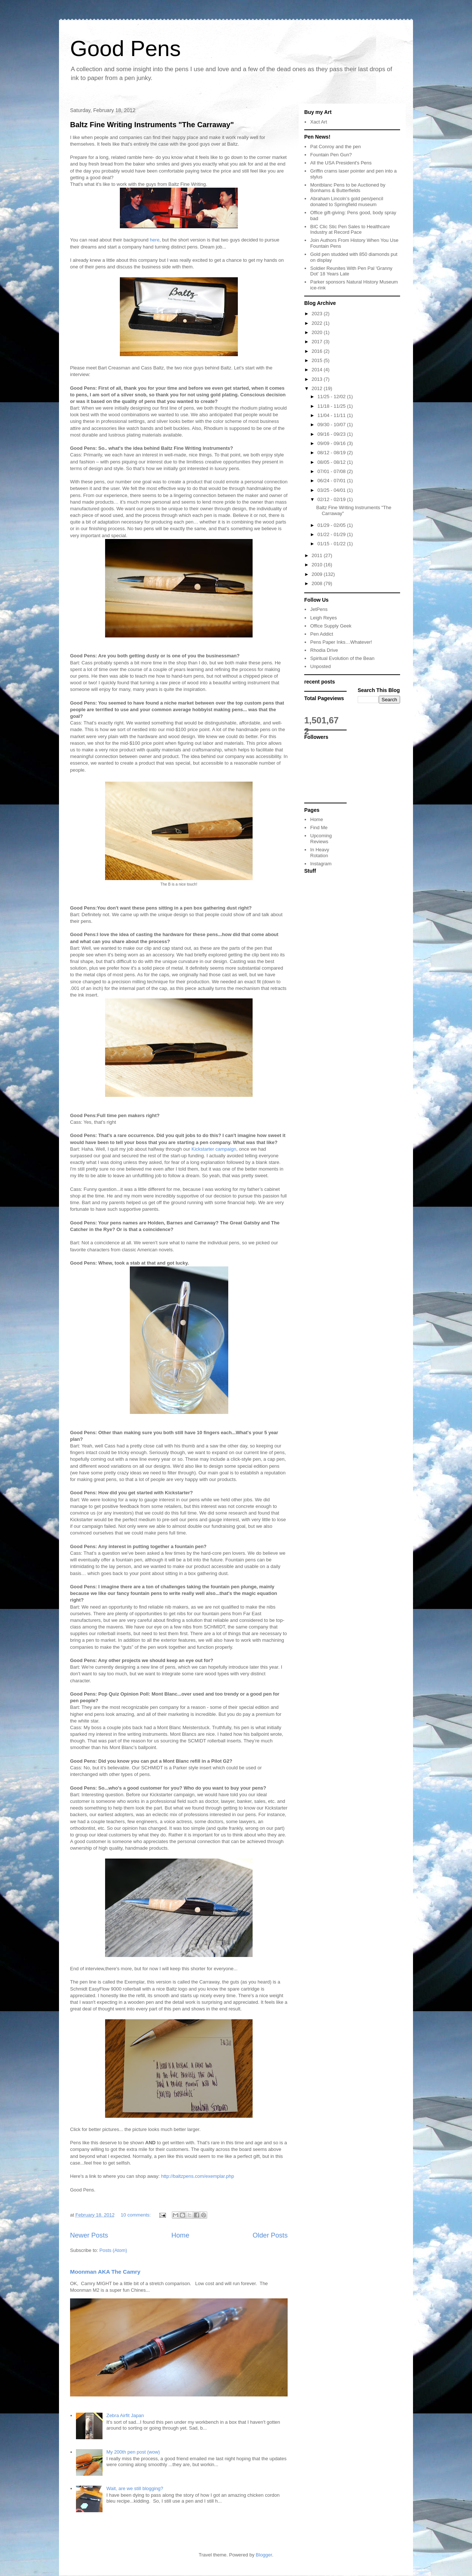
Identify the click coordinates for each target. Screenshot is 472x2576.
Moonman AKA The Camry (105, 2272)
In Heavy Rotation (319, 852)
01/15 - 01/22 (332, 543)
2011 (318, 555)
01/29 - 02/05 (332, 525)
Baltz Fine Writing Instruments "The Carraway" (152, 125)
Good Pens (125, 48)
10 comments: (136, 2215)
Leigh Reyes (323, 617)
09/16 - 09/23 (332, 434)
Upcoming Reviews (321, 838)
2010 (318, 564)
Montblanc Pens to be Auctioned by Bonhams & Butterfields (347, 188)
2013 (318, 379)
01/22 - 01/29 (332, 534)
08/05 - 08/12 (332, 462)
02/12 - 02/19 (332, 499)
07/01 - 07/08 (332, 471)
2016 (318, 351)
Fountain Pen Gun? (331, 154)
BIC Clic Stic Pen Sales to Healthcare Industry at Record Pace (350, 229)
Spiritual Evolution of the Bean (342, 658)
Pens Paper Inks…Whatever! (341, 642)
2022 (318, 323)
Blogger (264, 2555)
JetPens (318, 609)
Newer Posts (89, 2235)
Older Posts (270, 2235)
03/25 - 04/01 (332, 490)
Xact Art (318, 122)
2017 (318, 341)
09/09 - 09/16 (332, 443)
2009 (318, 574)
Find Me (318, 827)
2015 (318, 360)
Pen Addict (321, 634)
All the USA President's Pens (341, 163)
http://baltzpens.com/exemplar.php (197, 2176)
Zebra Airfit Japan (125, 2415)
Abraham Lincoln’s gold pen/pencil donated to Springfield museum (346, 201)
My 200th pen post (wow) (133, 2452)
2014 (318, 369)
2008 (318, 583)
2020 (318, 332)
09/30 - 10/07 (332, 424)
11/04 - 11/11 (332, 415)
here (154, 240)
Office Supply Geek (330, 626)
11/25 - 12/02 (332, 396)
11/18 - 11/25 (332, 406)
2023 (318, 313)
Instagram (321, 863)
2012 (318, 388)
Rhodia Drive (324, 650)
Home (180, 2235)
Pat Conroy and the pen (335, 146)
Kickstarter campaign (213, 1149)
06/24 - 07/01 (332, 480)
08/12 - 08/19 (332, 452)
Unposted (320, 666)
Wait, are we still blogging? (134, 2488)
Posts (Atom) (113, 2250)
